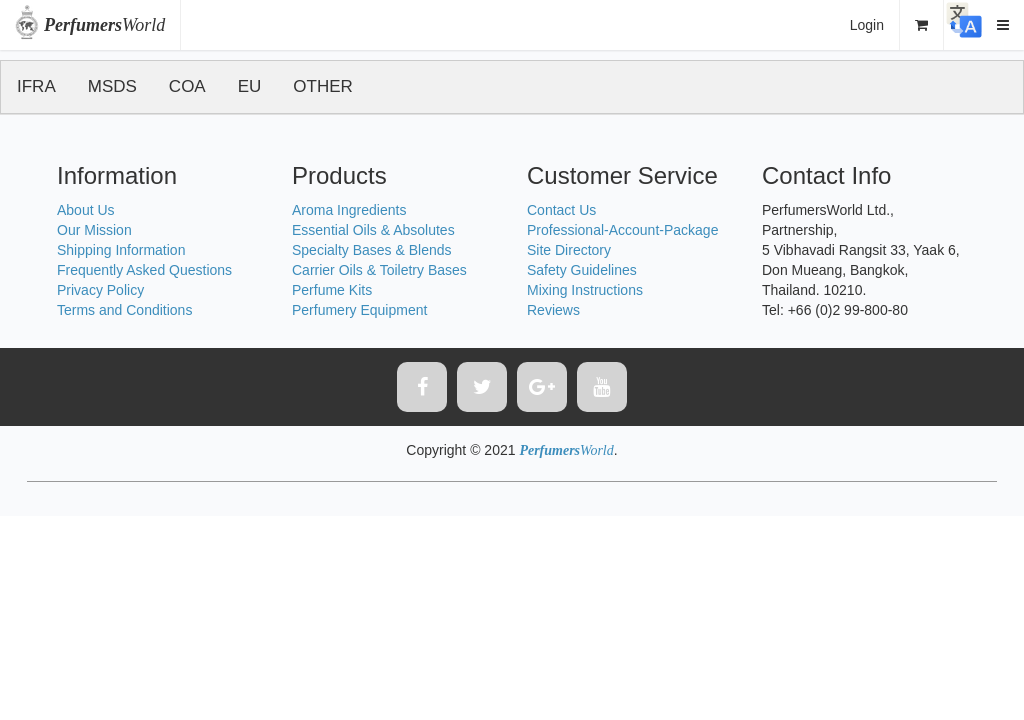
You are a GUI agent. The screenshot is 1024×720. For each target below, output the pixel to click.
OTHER (323, 86)
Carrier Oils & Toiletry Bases (379, 270)
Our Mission (94, 230)
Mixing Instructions (585, 290)
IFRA (36, 86)
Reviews (553, 310)
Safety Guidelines (582, 270)
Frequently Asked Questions (144, 270)
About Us (86, 210)
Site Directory (569, 250)
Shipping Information (121, 250)
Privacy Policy (100, 290)
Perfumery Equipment (359, 310)
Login (867, 25)
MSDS (112, 86)
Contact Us (561, 210)
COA (187, 86)
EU (250, 86)
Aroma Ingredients (349, 210)
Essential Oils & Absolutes (373, 230)
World (104, 25)
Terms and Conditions (124, 310)
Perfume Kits (332, 290)
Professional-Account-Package (622, 230)
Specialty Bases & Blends (372, 250)
